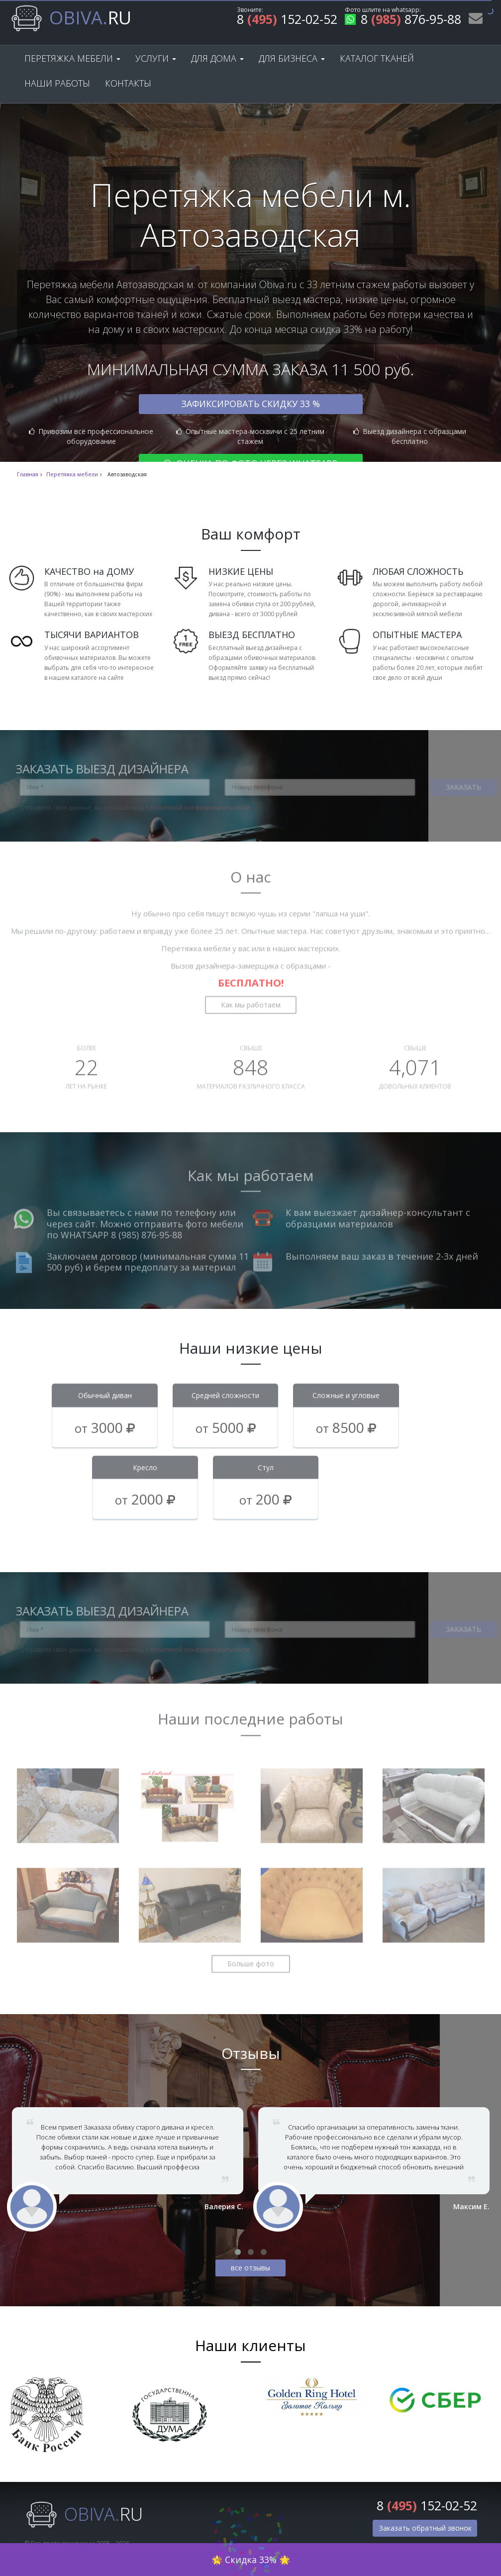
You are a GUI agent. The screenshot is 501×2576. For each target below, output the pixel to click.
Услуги (155, 58)
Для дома (217, 58)
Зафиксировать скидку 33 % (250, 404)
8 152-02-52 (287, 20)
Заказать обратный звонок (425, 2528)
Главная (27, 474)
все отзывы (250, 2267)
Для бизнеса (292, 58)
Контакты (128, 83)
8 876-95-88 (403, 20)
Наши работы (57, 83)
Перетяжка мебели (72, 58)
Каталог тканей (377, 58)
